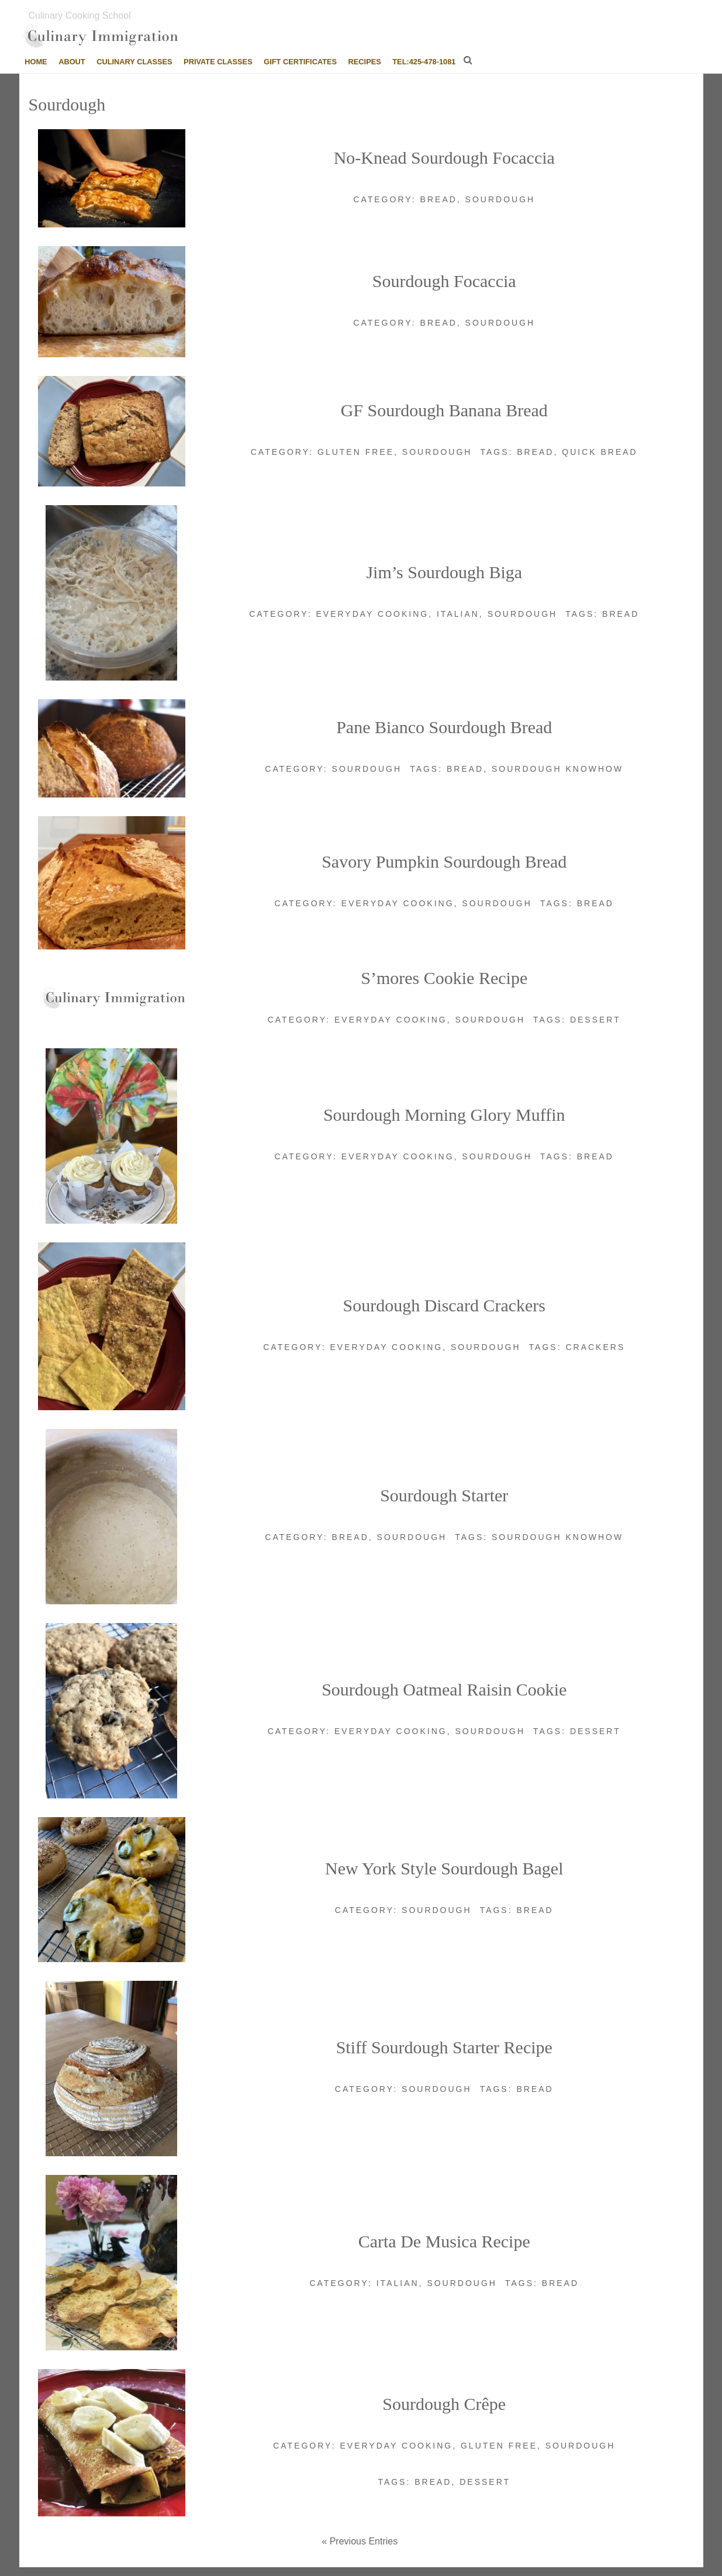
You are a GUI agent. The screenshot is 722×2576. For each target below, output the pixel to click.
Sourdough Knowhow (557, 769)
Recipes (364, 61)
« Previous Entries (360, 2541)
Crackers (595, 1347)
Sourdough (500, 199)
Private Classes (218, 61)
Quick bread (599, 452)
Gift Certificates (300, 61)
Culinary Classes (134, 61)
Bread (438, 199)
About (71, 61)
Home (36, 61)
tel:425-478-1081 (423, 61)
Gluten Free (355, 452)
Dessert (595, 1019)
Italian (458, 614)
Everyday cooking (372, 614)
